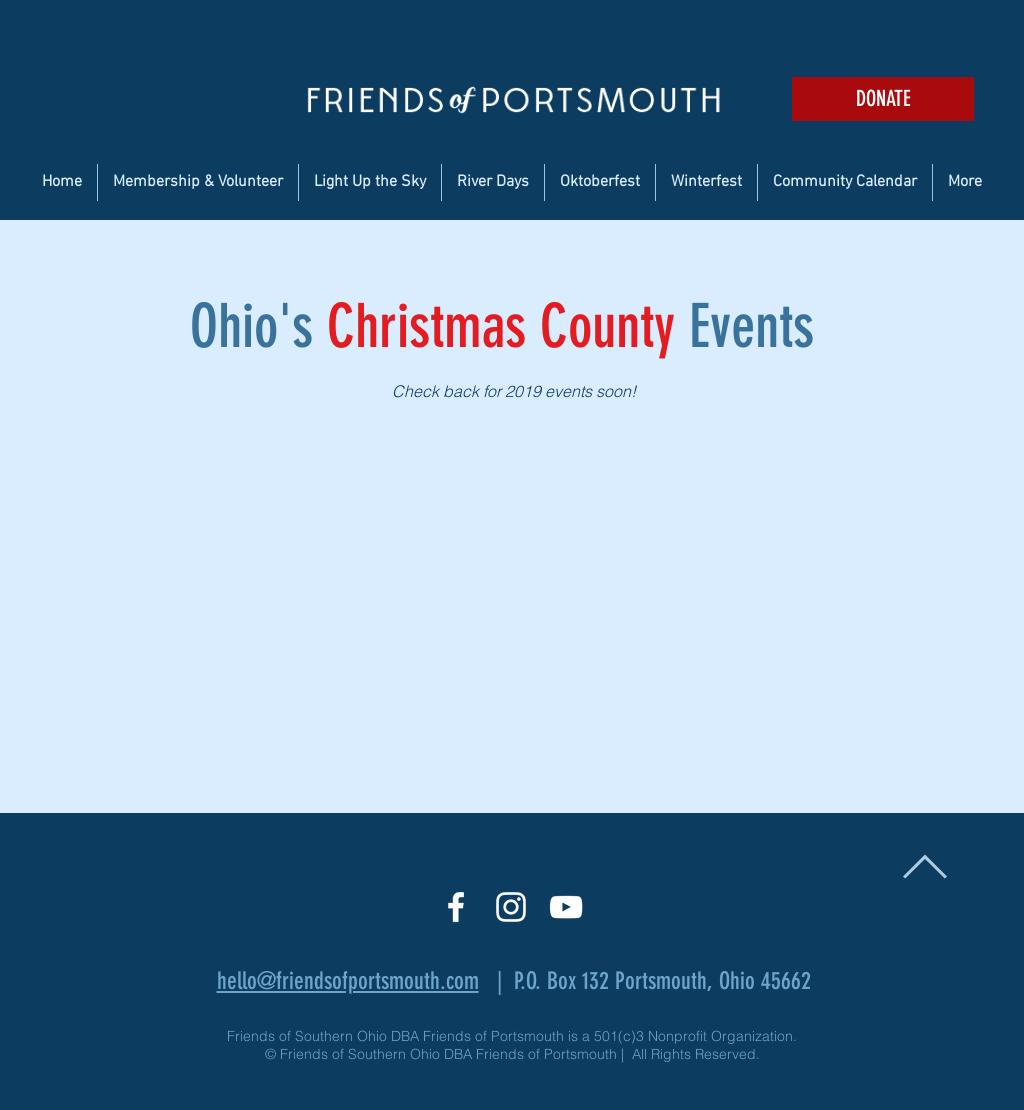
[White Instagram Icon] (511, 907)
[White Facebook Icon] (456, 907)
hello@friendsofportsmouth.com (348, 981)
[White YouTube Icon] (566, 907)
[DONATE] (883, 99)
